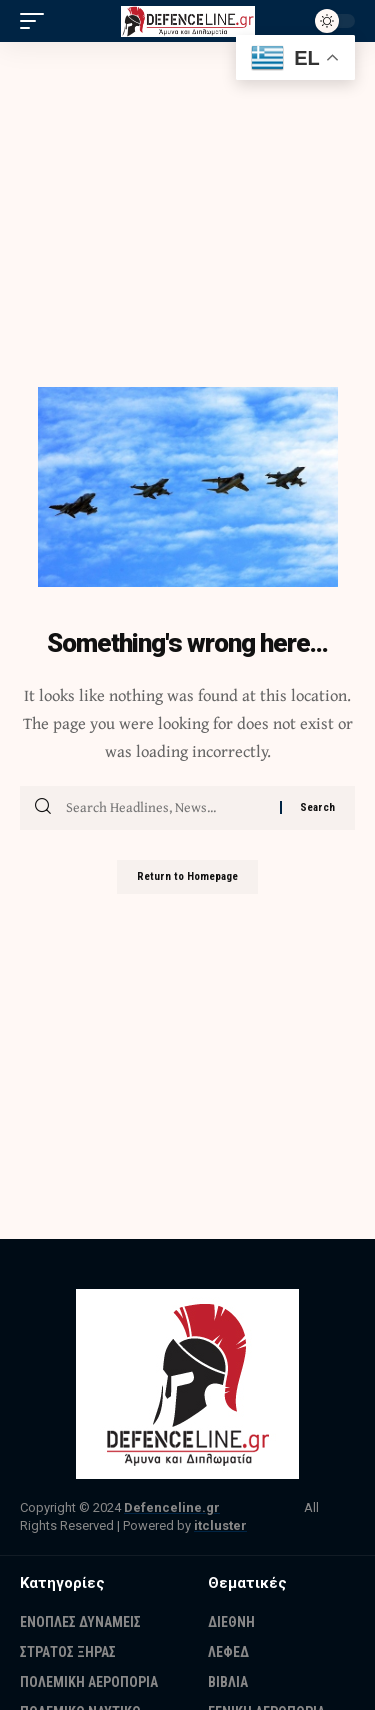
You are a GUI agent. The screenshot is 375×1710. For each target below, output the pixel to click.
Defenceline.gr (172, 1507)
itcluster (220, 1525)
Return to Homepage (187, 876)
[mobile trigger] (37, 21)
